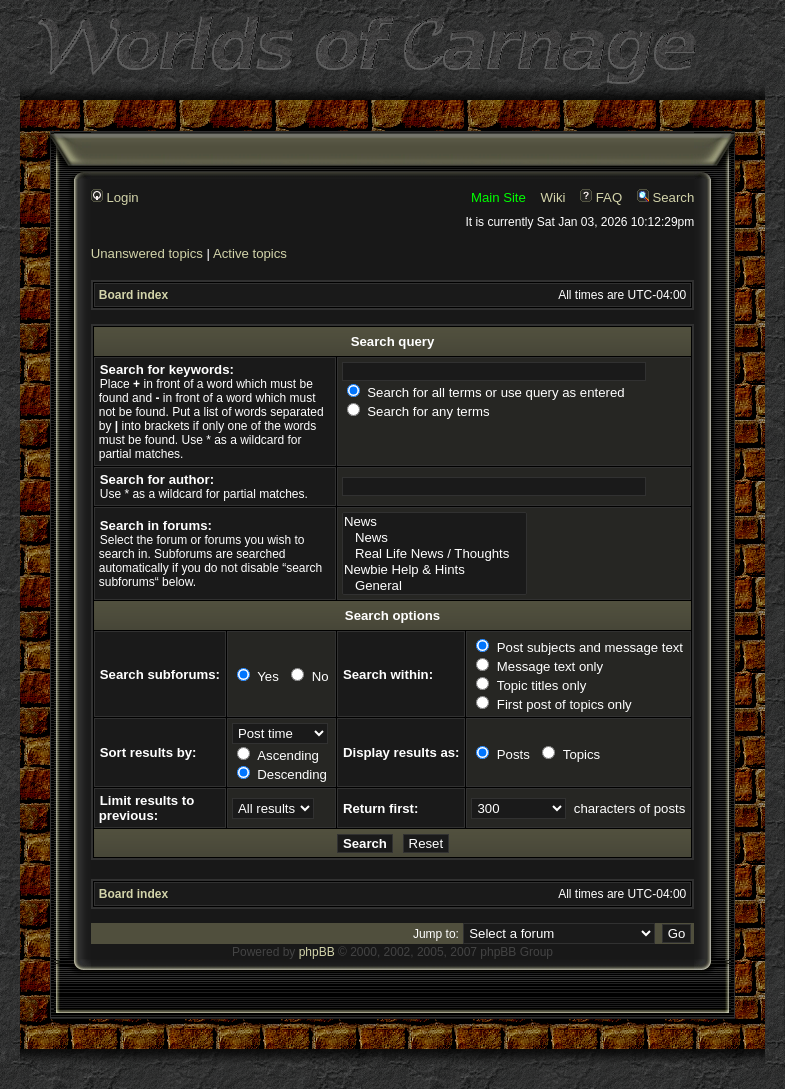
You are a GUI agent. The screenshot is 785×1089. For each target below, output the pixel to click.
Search (665, 197)
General (434, 586)
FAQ (601, 197)
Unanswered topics (147, 253)
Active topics (250, 253)
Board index (133, 295)
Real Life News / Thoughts (434, 554)
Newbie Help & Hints (434, 570)
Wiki (553, 197)
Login (115, 197)
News (434, 522)
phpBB (317, 952)
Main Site (498, 197)
